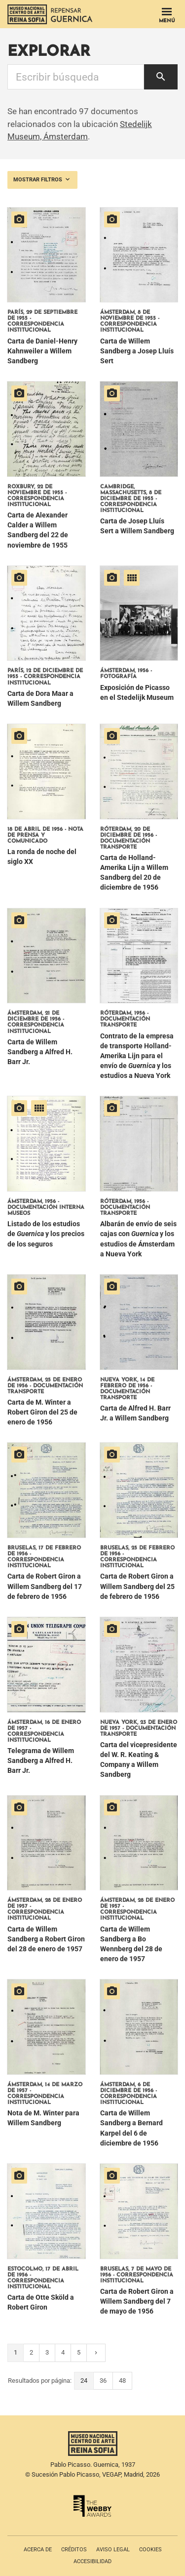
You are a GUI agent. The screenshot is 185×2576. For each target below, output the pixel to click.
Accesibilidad (92, 2561)
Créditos (74, 2549)
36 (103, 2380)
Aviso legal (113, 2549)
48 (122, 2380)
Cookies (150, 2549)
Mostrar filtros (42, 179)
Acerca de (38, 2549)
